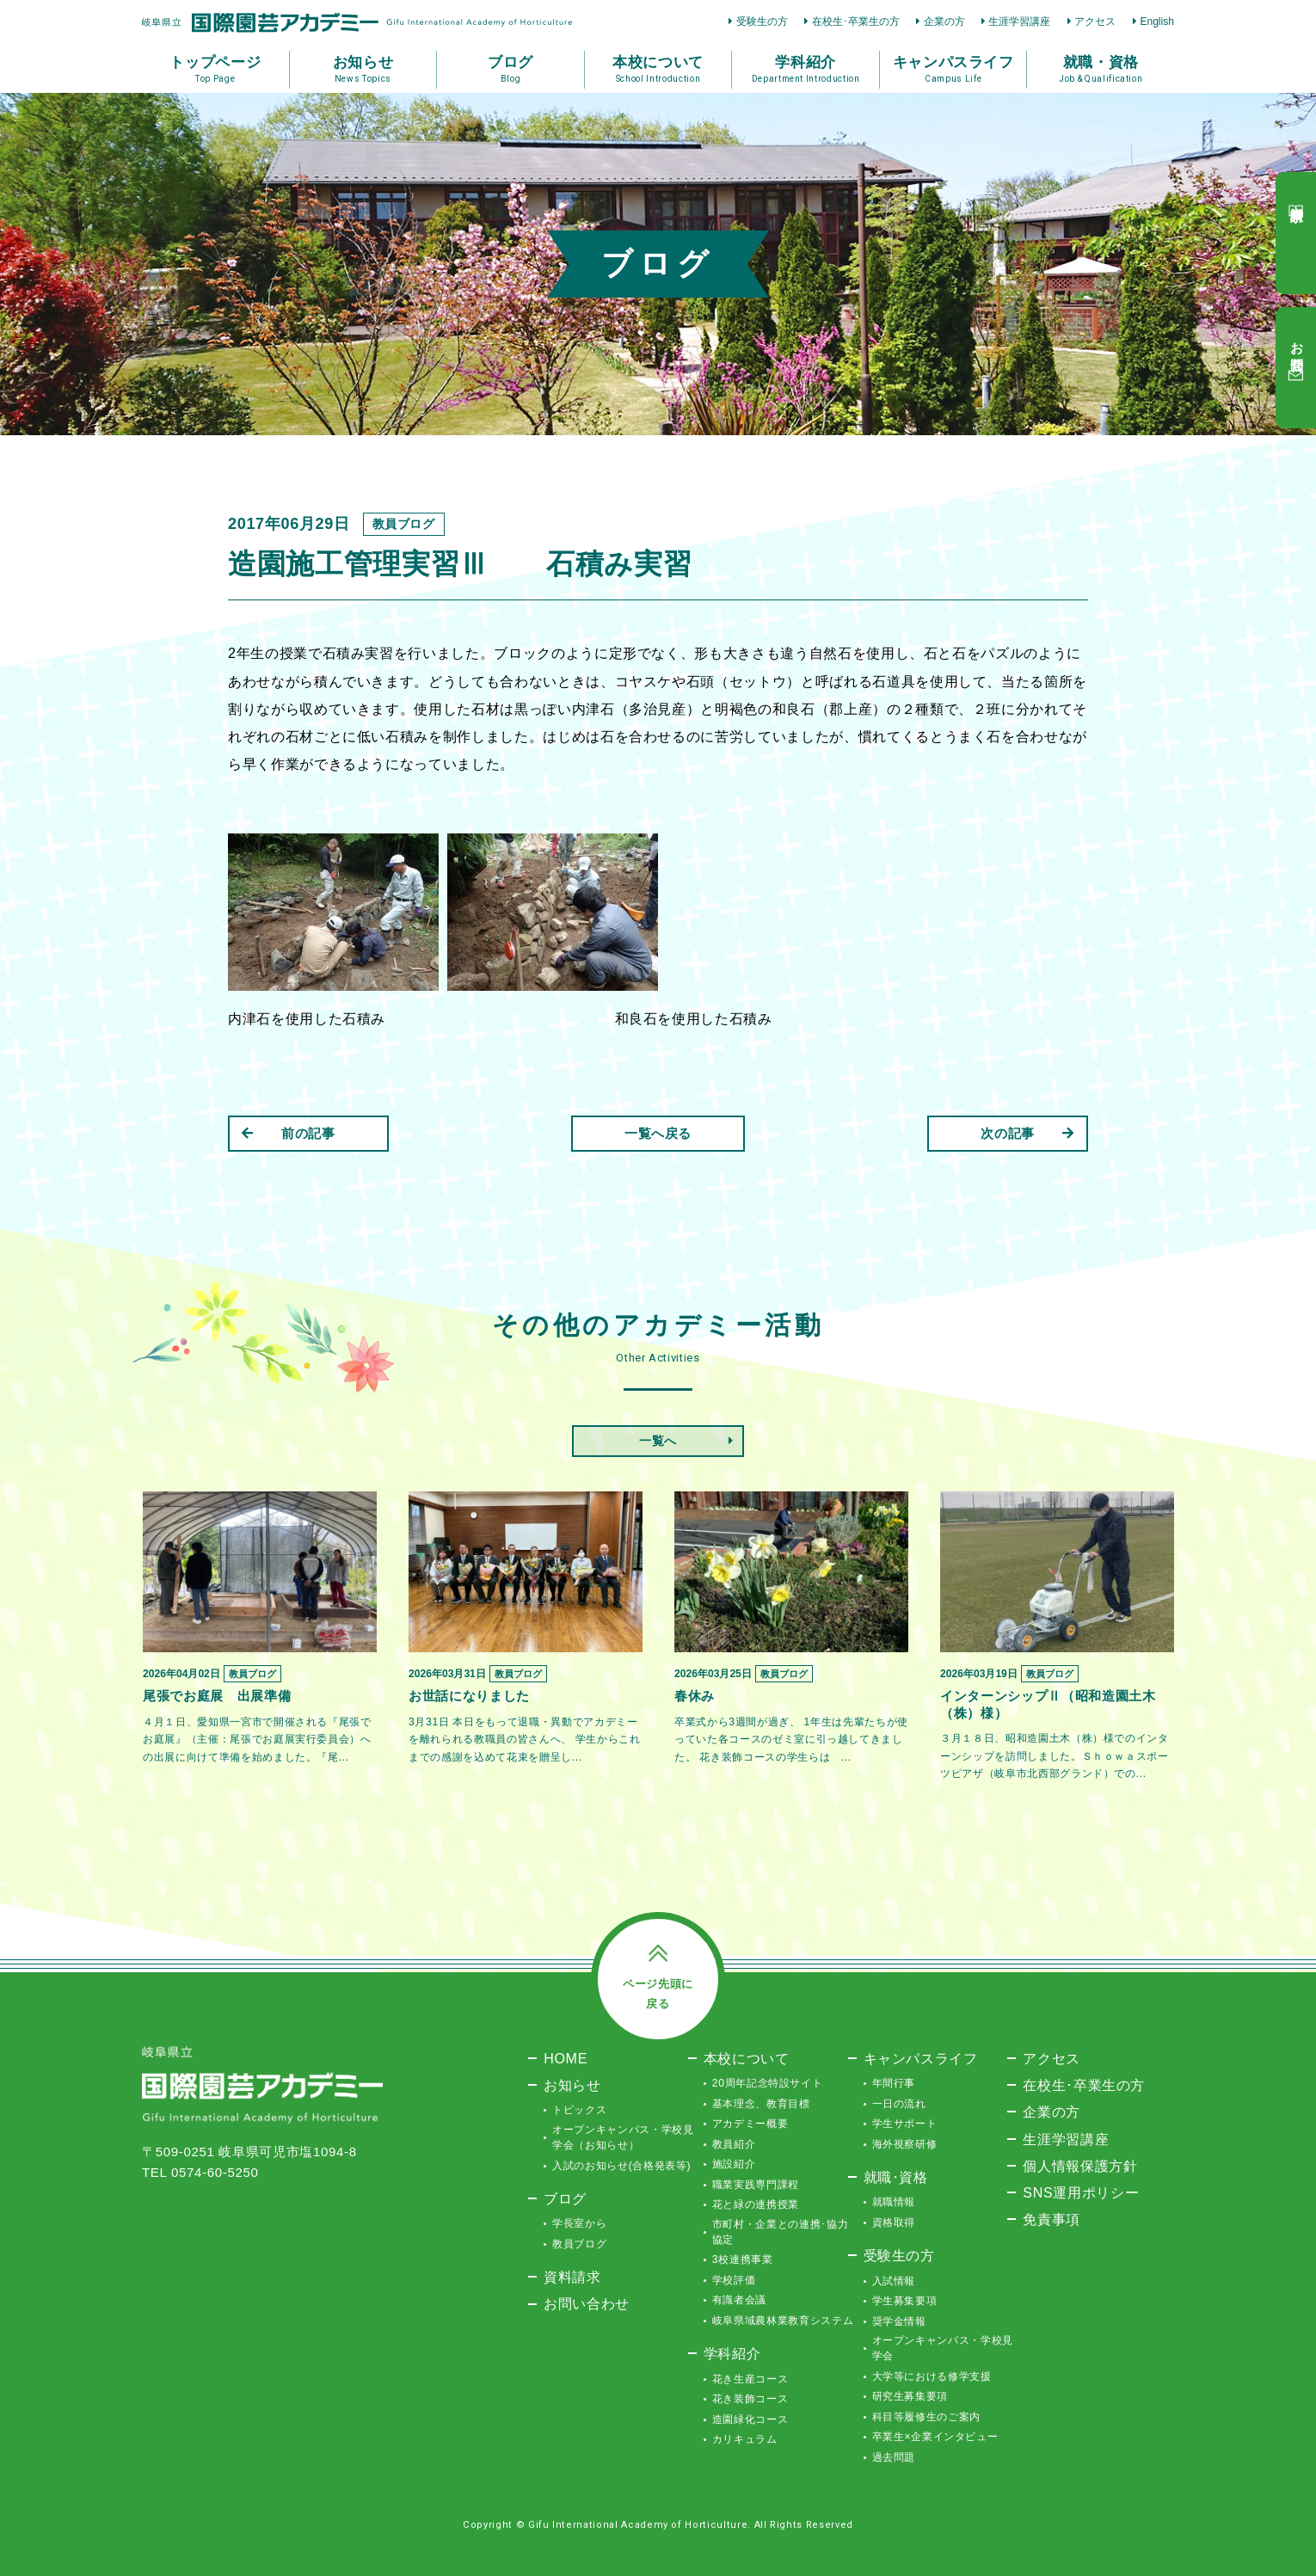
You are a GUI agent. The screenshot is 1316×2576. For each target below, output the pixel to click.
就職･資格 (896, 2177)
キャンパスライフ (921, 2058)
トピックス (579, 2110)
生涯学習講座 (1019, 21)
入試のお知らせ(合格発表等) (621, 2166)
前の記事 (288, 1133)
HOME (565, 2058)
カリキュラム (745, 2439)
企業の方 (944, 21)
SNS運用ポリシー (1081, 2192)
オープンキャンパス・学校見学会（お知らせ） (622, 2137)
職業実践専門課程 (755, 2185)
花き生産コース (750, 2379)
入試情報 (894, 2281)
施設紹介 (734, 2164)
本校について (747, 2058)
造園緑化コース (750, 2419)
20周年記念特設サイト (767, 2083)
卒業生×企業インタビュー (935, 2437)
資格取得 (894, 2222)
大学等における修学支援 (932, 2376)
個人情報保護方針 (1080, 2165)
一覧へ (658, 1441)
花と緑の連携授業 (755, 2204)
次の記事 (1027, 1133)
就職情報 (894, 2202)
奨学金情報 (899, 2321)
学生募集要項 (905, 2301)
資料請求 (572, 2276)
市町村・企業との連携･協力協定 (780, 2232)
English (1157, 21)
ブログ (565, 2198)
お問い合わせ (587, 2303)
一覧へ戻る (658, 1133)
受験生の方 (762, 21)
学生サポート (905, 2124)
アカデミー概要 (750, 2124)
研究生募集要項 (910, 2396)
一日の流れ (899, 2104)
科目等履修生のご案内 (926, 2417)
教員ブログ (579, 2244)
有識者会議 (739, 2300)
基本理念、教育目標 (761, 2104)
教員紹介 (734, 2144)
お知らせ (572, 2085)
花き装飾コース (750, 2399)
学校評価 (734, 2280)
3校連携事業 (742, 2259)
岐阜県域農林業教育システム (782, 2321)
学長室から (579, 2223)
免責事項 (1051, 2219)
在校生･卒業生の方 (856, 21)
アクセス (1095, 21)
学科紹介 (732, 2353)
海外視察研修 (905, 2144)
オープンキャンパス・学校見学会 (942, 2348)
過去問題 (894, 2457)
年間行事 (894, 2083)
